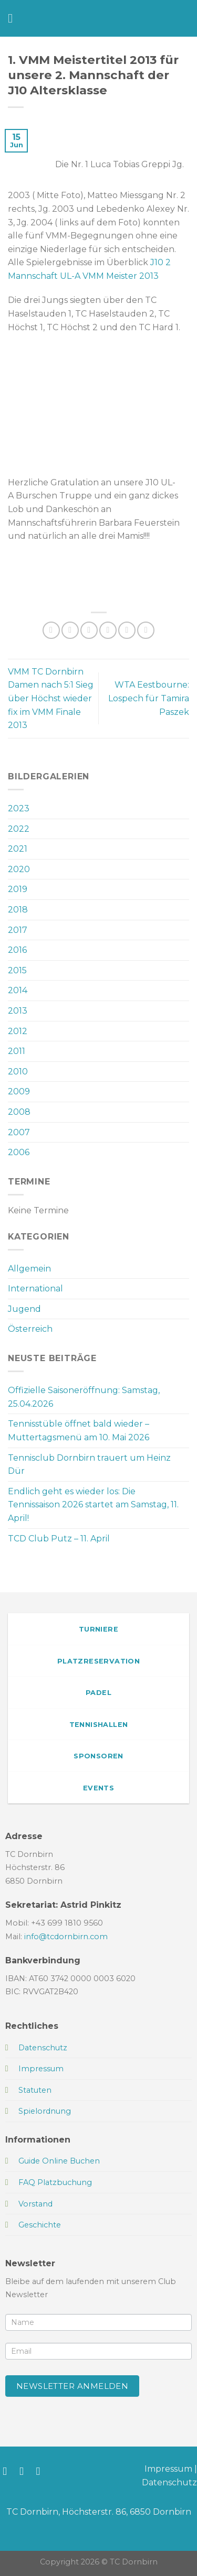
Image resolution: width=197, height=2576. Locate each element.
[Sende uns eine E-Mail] (41, 2471)
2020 (19, 869)
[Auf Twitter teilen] (89, 630)
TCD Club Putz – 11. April (59, 1539)
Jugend (24, 1309)
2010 (18, 1072)
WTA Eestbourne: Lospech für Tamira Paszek (148, 698)
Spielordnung (44, 2111)
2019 (17, 889)
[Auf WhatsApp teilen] (51, 630)
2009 (19, 1091)
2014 (17, 990)
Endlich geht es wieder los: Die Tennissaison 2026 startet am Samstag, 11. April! (93, 1504)
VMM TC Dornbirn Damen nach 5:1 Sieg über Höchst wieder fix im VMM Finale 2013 (51, 698)
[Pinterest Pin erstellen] (127, 630)
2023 (18, 808)
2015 (17, 970)
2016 (17, 950)
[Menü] (14, 18)
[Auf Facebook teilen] (70, 630)
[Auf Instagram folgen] (24, 2471)
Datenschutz (169, 2482)
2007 (19, 1132)
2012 (17, 1031)
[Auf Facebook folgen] (8, 2471)
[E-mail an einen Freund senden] (108, 630)
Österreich (30, 1329)
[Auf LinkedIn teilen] (145, 630)
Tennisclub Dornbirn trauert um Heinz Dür (89, 1464)
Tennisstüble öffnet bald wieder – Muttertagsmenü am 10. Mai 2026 (78, 1430)
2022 (18, 829)
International (35, 1289)
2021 (17, 849)
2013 (17, 1011)
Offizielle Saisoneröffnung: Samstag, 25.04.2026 (84, 1397)
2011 (16, 1051)
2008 (19, 1112)
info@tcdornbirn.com (66, 1936)
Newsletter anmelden (72, 2386)
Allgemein (29, 1269)
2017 (17, 930)
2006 (18, 1152)
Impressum (168, 2469)
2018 (18, 910)
